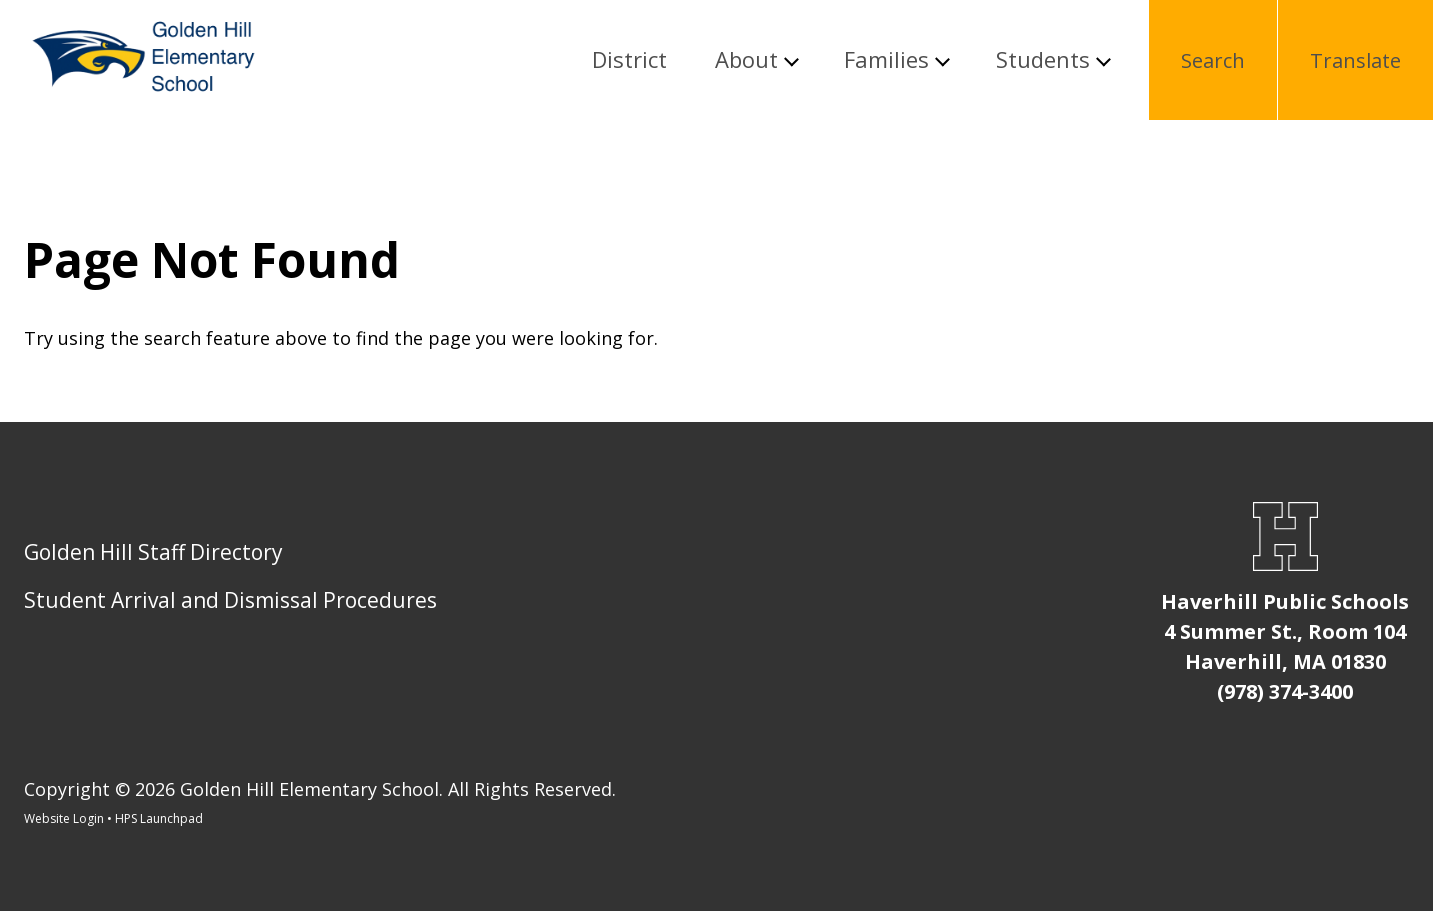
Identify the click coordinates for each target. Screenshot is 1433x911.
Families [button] (886, 60)
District (629, 60)
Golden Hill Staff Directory (153, 552)
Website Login (64, 818)
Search (1213, 60)
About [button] (746, 60)
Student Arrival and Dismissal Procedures (230, 600)
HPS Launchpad (159, 818)
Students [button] (1043, 60)
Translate (1355, 60)
